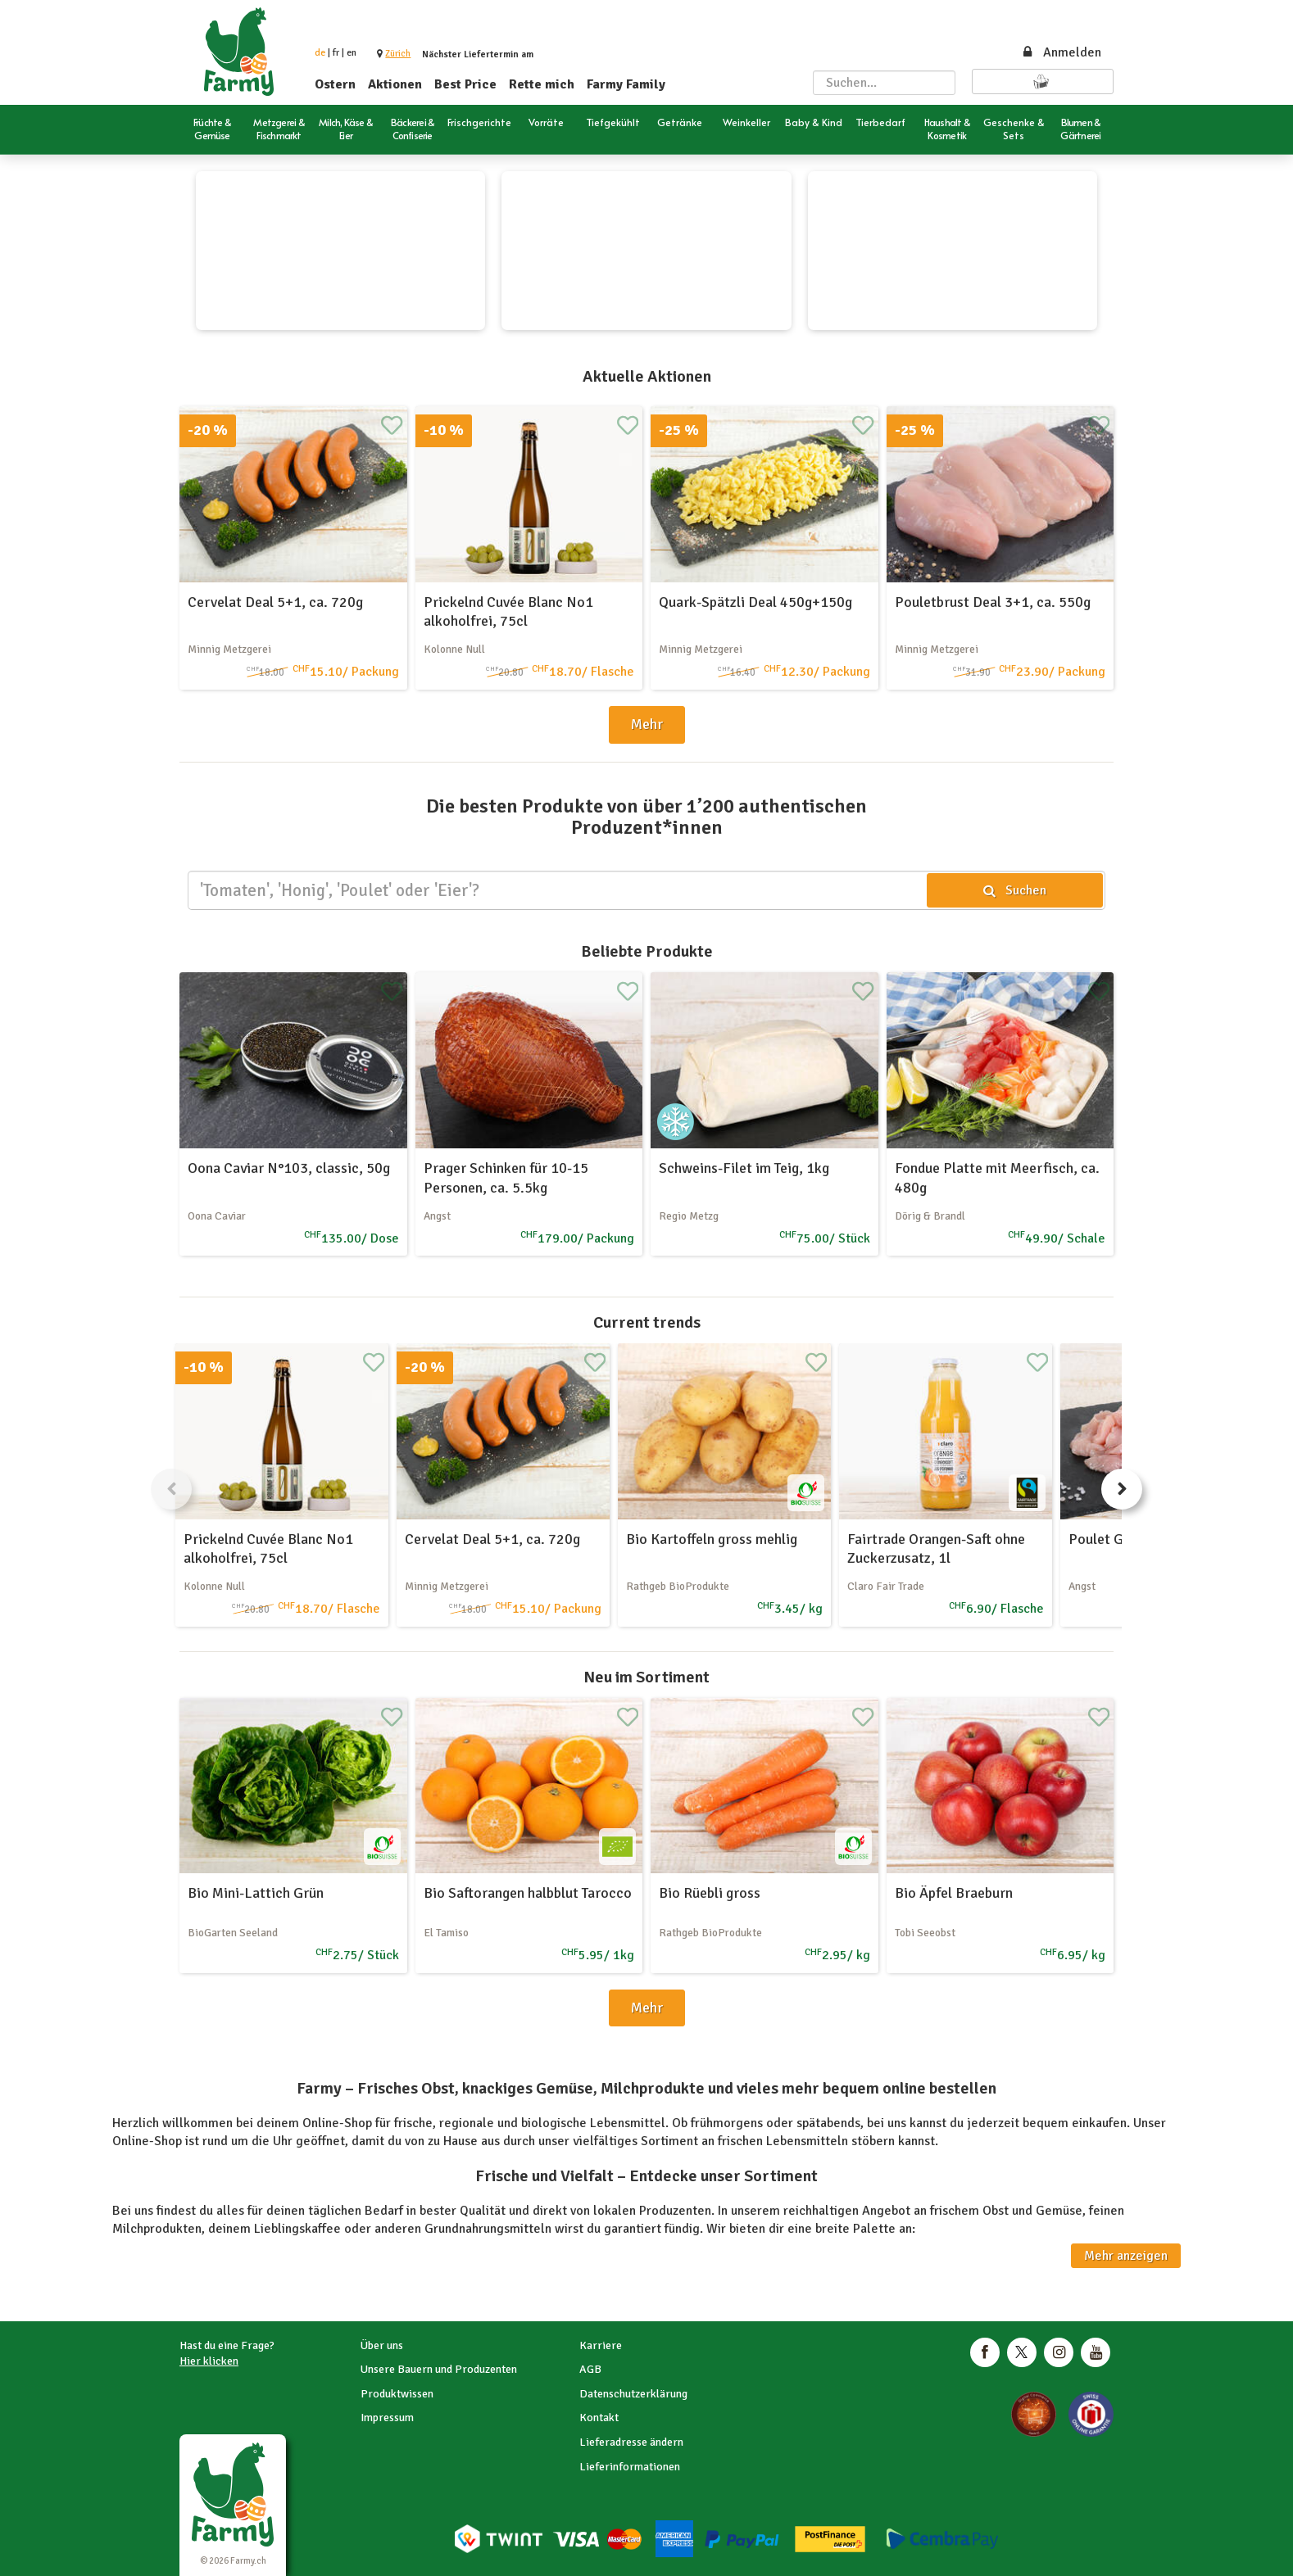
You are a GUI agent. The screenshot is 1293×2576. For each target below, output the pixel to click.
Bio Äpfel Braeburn (954, 1893)
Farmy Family (626, 84)
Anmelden (1061, 52)
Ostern (335, 84)
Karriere (600, 2345)
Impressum (387, 2417)
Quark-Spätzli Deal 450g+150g (755, 602)
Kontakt (599, 2417)
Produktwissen (397, 2394)
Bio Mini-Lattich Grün (256, 1893)
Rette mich (541, 84)
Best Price (465, 84)
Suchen (1014, 890)
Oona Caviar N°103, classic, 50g (289, 1168)
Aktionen (395, 84)
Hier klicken (208, 2361)
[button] (398, 54)
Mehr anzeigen (1126, 2256)
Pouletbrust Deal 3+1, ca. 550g (993, 602)
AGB (590, 2369)
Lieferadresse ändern (631, 2442)
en (351, 53)
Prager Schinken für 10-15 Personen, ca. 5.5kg (506, 1177)
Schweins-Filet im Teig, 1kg (744, 1168)
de (320, 53)
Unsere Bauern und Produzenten (439, 2369)
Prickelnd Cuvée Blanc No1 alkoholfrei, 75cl (508, 611)
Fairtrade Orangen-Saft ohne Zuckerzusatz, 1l (936, 1548)
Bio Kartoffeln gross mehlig (711, 1539)
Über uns (382, 2345)
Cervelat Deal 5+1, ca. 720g (275, 602)
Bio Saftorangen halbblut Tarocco (528, 1893)
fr (336, 53)
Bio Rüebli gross (709, 1893)
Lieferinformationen (629, 2467)
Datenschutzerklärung (633, 2394)
